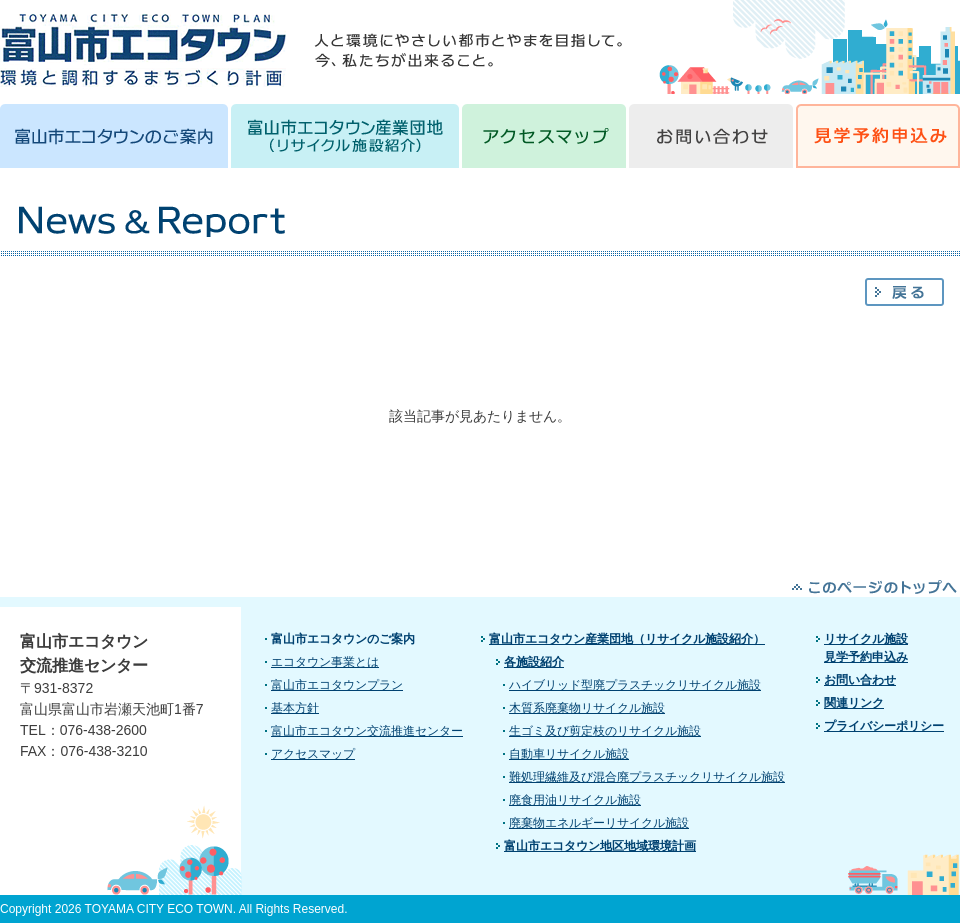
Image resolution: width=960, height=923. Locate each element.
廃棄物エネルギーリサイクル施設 (599, 823)
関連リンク (854, 703)
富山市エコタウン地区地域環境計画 (600, 846)
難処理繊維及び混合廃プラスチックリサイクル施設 (647, 777)
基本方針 (295, 708)
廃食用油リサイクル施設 (575, 800)
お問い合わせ (860, 680)
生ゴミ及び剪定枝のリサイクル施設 (605, 731)
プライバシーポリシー (884, 726)
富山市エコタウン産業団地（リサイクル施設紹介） (627, 639)
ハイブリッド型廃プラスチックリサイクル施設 (635, 685)
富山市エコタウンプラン (337, 685)
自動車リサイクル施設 (569, 754)
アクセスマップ (313, 754)
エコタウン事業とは (325, 662)
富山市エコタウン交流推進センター (367, 731)
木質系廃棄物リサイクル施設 (587, 708)
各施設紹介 (534, 662)
